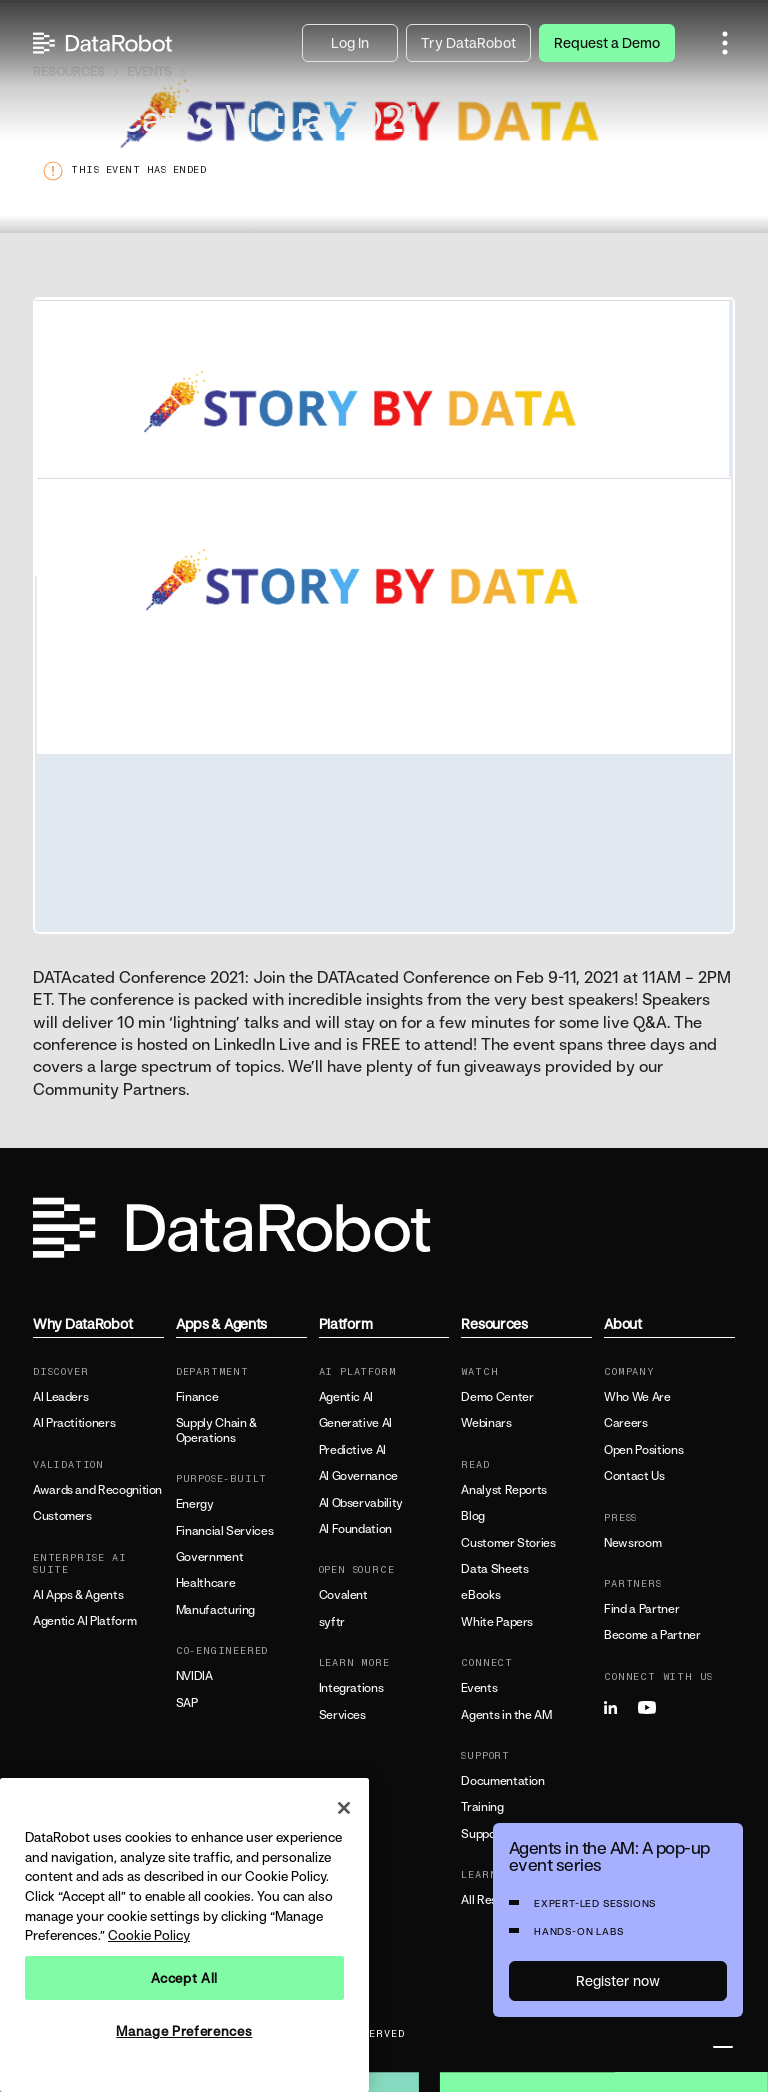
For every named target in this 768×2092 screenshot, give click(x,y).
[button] (725, 43)
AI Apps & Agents (78, 1595)
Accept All (185, 1978)
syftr (332, 1622)
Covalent (343, 1595)
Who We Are (637, 1397)
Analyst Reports (504, 1490)
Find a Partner (641, 1609)
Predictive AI (352, 1450)
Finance (197, 1397)
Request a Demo (607, 42)
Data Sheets (494, 1569)
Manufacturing (215, 1610)
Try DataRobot (468, 42)
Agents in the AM (506, 1715)
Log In (350, 42)
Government (209, 1557)
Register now (618, 1980)
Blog (473, 1516)
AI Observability (361, 1503)
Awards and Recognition (97, 1490)
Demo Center (497, 1397)
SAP (187, 1703)
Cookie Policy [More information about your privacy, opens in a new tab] (149, 1935)
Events (479, 1688)
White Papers (497, 1622)
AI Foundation (355, 1529)
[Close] (344, 1808)
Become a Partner (652, 1635)
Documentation (502, 1781)
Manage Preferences (184, 2031)
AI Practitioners (74, 1423)
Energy (195, 1504)
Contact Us (634, 1476)
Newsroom (632, 1543)
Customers (62, 1516)
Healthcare (205, 1583)
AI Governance (358, 1476)
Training (482, 1807)
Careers (625, 1423)
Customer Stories (508, 1543)
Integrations (351, 1688)
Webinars (486, 1423)
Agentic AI (346, 1397)
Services (342, 1715)
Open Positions (643, 1450)
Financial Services (225, 1531)
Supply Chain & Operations (216, 1430)
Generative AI (355, 1423)
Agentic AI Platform (84, 1621)
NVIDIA (194, 1676)
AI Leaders (60, 1397)
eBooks (480, 1595)
